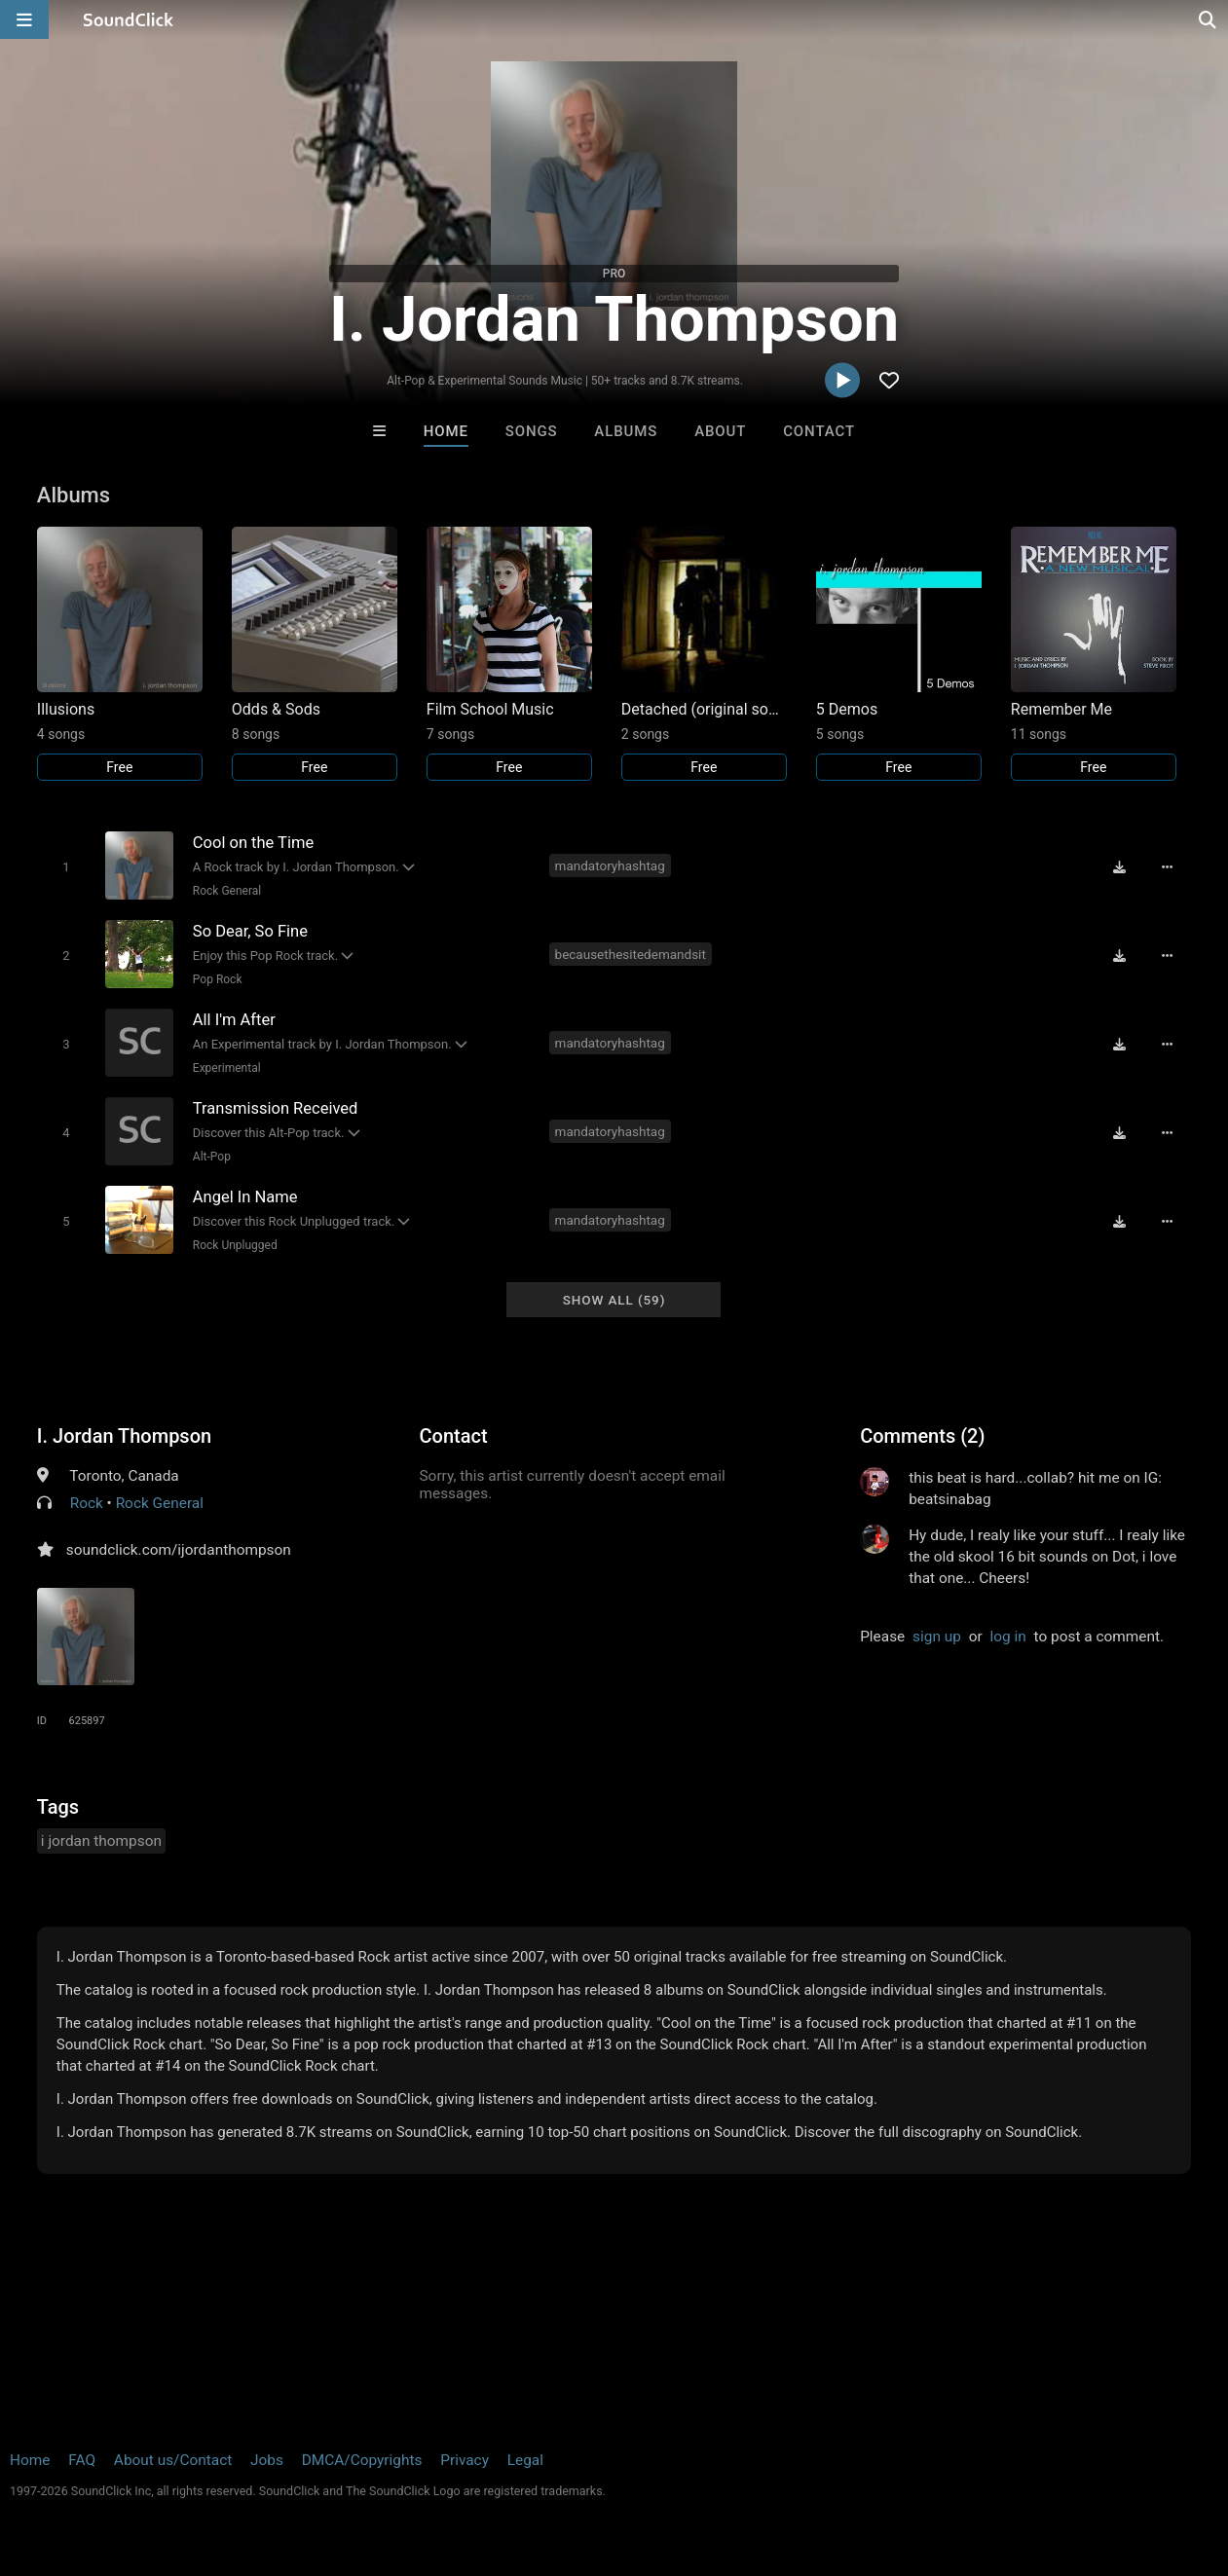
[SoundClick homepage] (128, 19)
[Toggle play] (65, 867)
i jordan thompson (101, 1841)
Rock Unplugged (235, 1245)
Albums (625, 431)
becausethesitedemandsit (630, 954)
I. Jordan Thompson (124, 1436)
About (720, 431)
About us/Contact (173, 2460)
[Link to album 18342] (509, 654)
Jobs (266, 2460)
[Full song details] (1166, 867)
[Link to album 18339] (1093, 654)
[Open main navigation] (24, 19)
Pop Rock (217, 979)
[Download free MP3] (1119, 867)
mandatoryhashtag (610, 865)
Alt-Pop (212, 1156)
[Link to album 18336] (704, 654)
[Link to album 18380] (120, 654)
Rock (86, 1503)
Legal (525, 2460)
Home (446, 431)
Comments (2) (922, 1436)
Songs (531, 431)
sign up (936, 1636)
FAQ (81, 2460)
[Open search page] (1208, 19)
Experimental (227, 1068)
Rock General (227, 891)
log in (1007, 1636)
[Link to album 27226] (314, 654)
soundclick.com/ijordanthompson (178, 1550)
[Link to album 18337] (899, 654)
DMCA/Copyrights (362, 2460)
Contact (819, 431)
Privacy (464, 2460)
